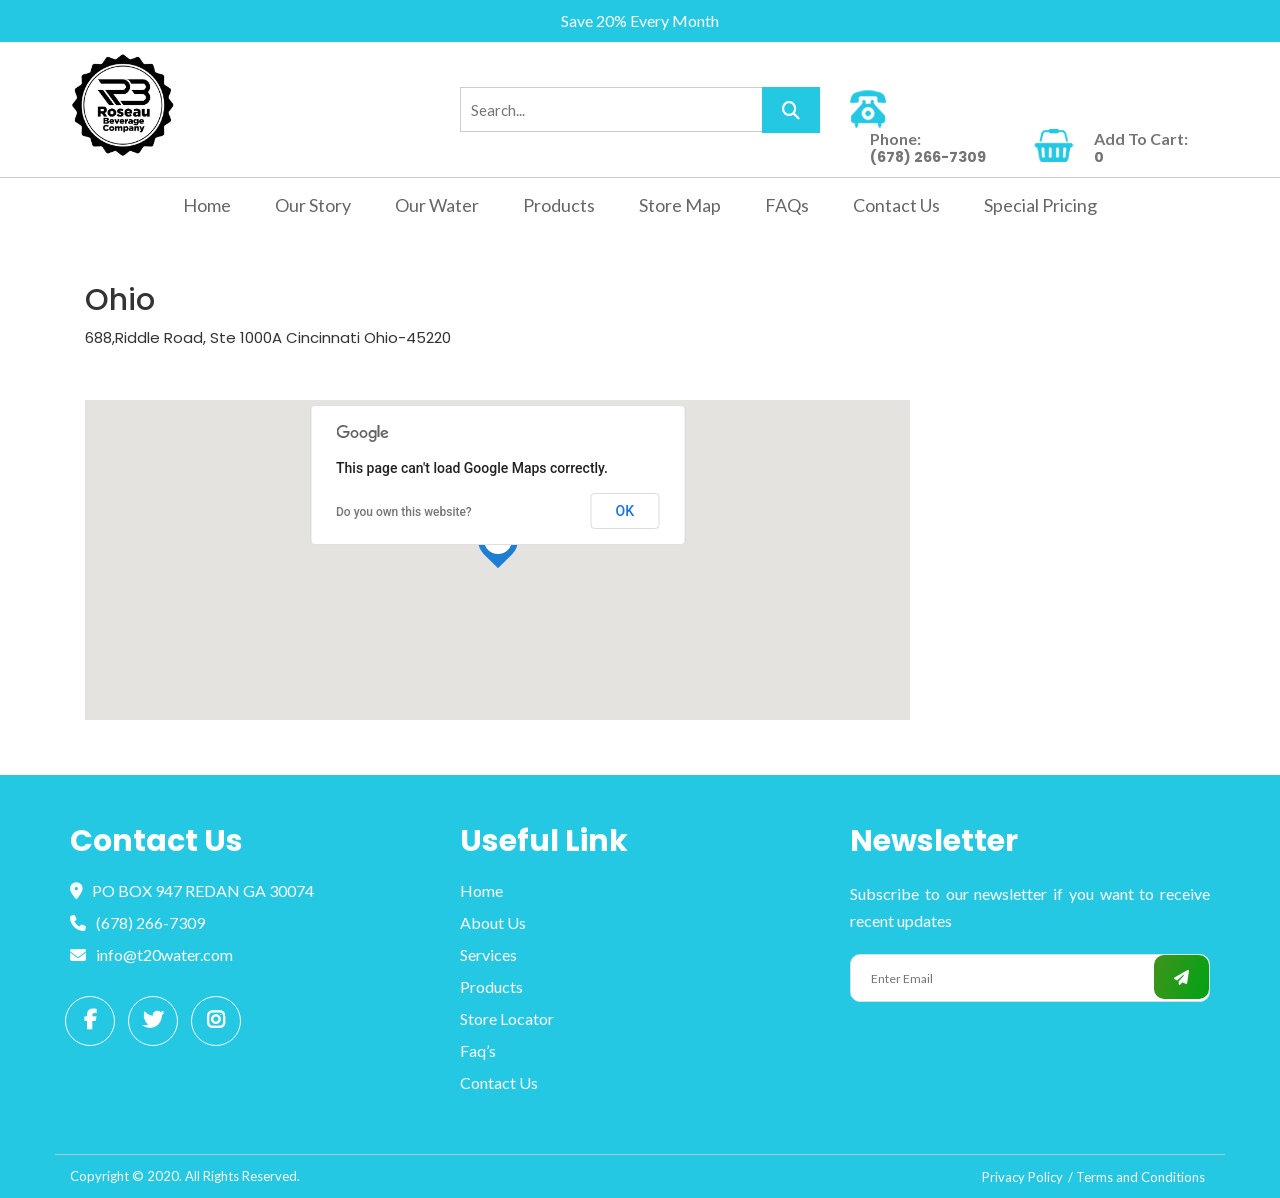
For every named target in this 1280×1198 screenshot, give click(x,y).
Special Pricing (1040, 205)
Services (488, 954)
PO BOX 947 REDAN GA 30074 (192, 890)
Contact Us (896, 205)
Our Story (313, 205)
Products (559, 205)
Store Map (680, 205)
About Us (493, 922)
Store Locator (507, 1018)
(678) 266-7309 (137, 922)
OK (625, 511)
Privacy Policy (1022, 1177)
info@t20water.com (151, 954)
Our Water (437, 205)
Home (207, 205)
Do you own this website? (404, 512)
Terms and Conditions (1140, 1177)
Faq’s (478, 1050)
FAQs (787, 205)
